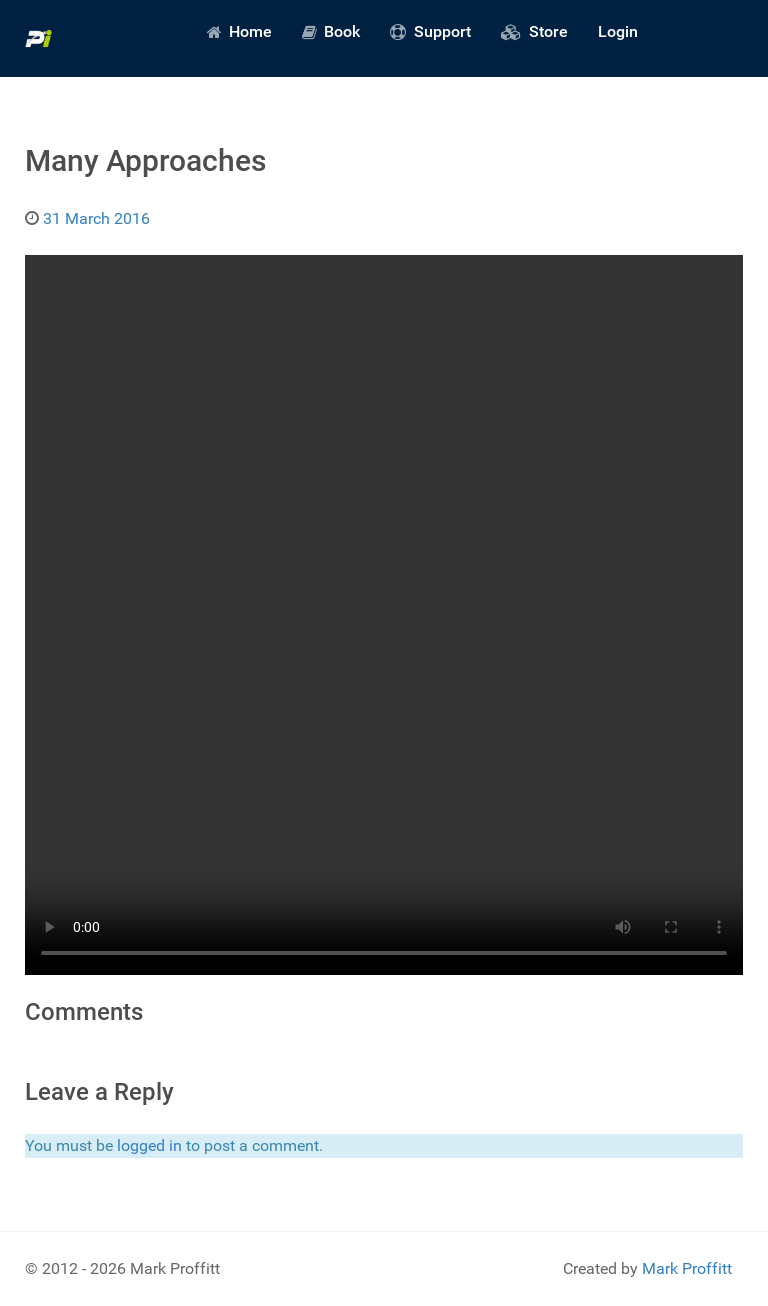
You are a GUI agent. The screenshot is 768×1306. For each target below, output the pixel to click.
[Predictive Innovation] (38, 38)
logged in (149, 1145)
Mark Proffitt (687, 1268)
